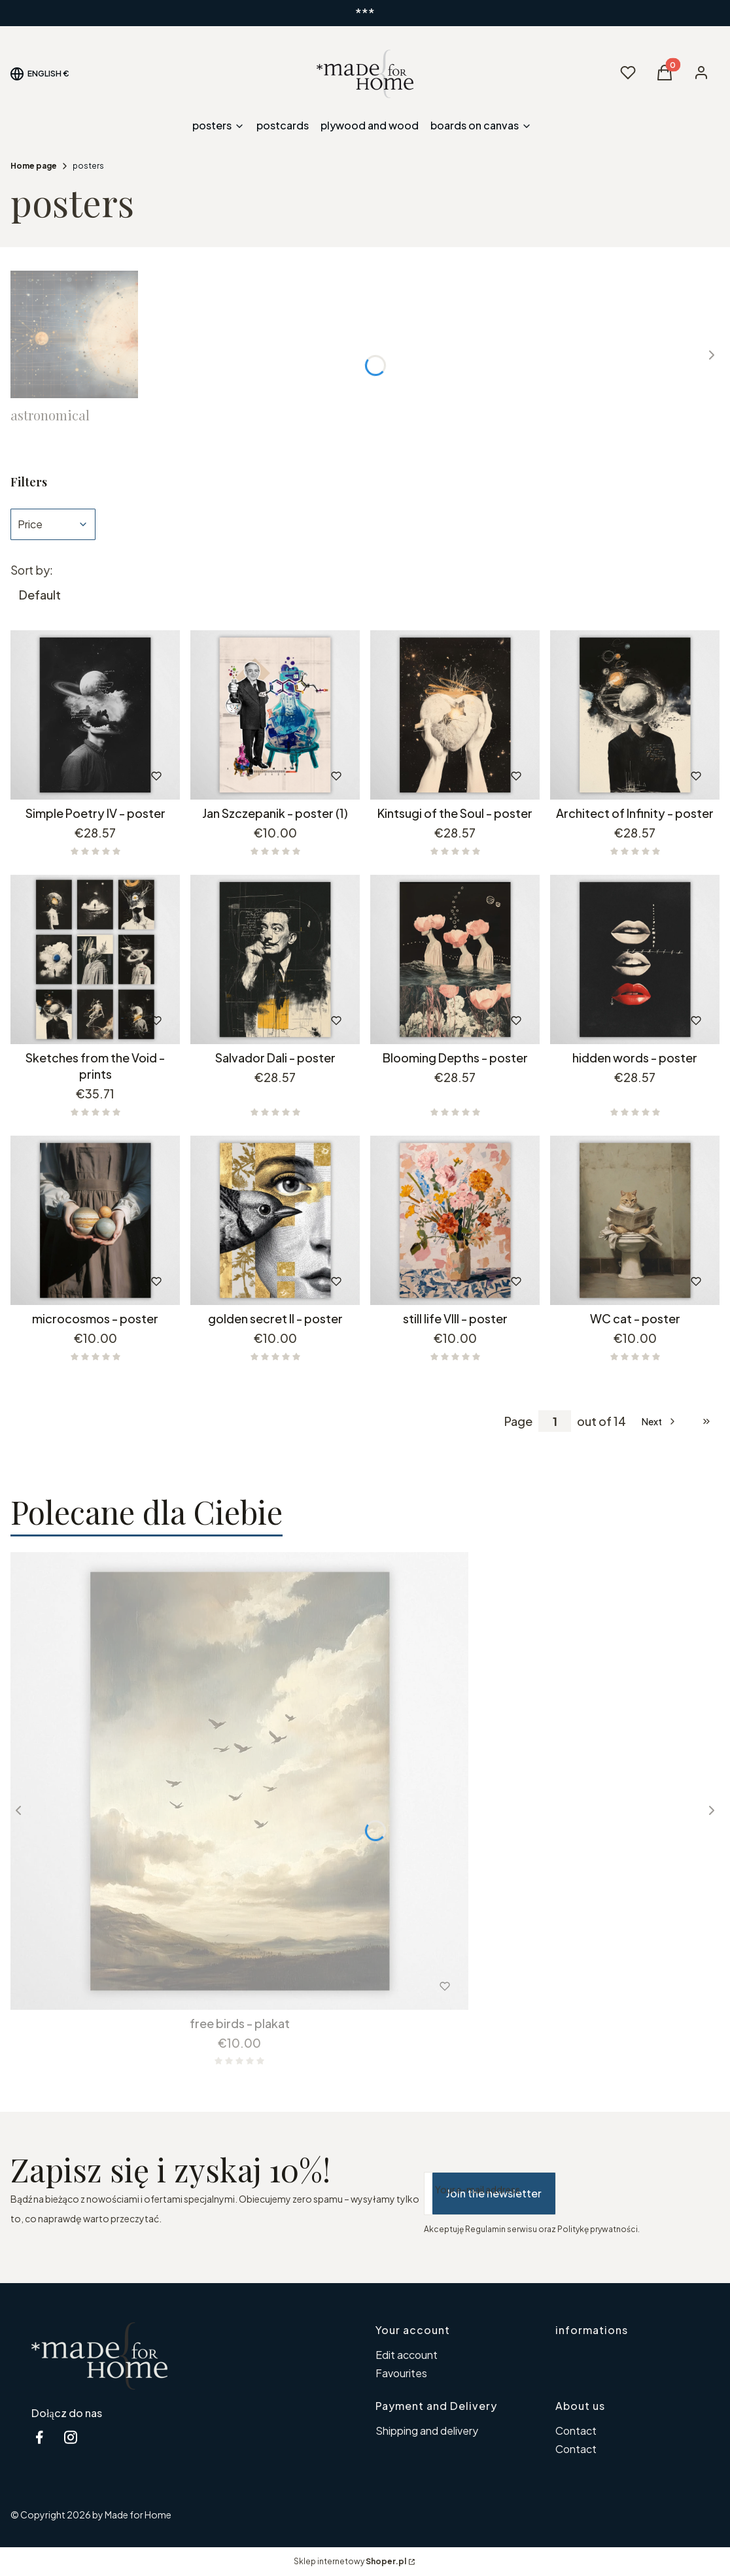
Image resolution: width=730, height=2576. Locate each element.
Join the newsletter (494, 2193)
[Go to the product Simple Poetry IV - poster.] (95, 715)
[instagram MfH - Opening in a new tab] (70, 2437)
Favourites (401, 2373)
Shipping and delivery (426, 2430)
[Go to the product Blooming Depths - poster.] (455, 959)
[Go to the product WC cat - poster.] (635, 1220)
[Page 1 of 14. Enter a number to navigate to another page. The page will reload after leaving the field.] (554, 1421)
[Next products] (660, 1421)
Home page (33, 166)
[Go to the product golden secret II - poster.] (275, 1220)
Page (518, 1421)
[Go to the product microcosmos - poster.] (95, 1220)
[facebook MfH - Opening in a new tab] (39, 2437)
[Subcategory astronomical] (74, 347)
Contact (576, 2430)
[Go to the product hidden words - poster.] (635, 959)
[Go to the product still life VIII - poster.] (455, 1220)
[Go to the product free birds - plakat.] (239, 1781)
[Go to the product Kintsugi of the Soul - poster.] (455, 715)
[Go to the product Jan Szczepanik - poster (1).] (275, 715)
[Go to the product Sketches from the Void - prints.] (95, 959)
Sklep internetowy (350, 2561)
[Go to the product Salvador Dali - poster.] (275, 959)
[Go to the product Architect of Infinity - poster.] (635, 715)
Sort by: (31, 570)
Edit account (406, 2355)
